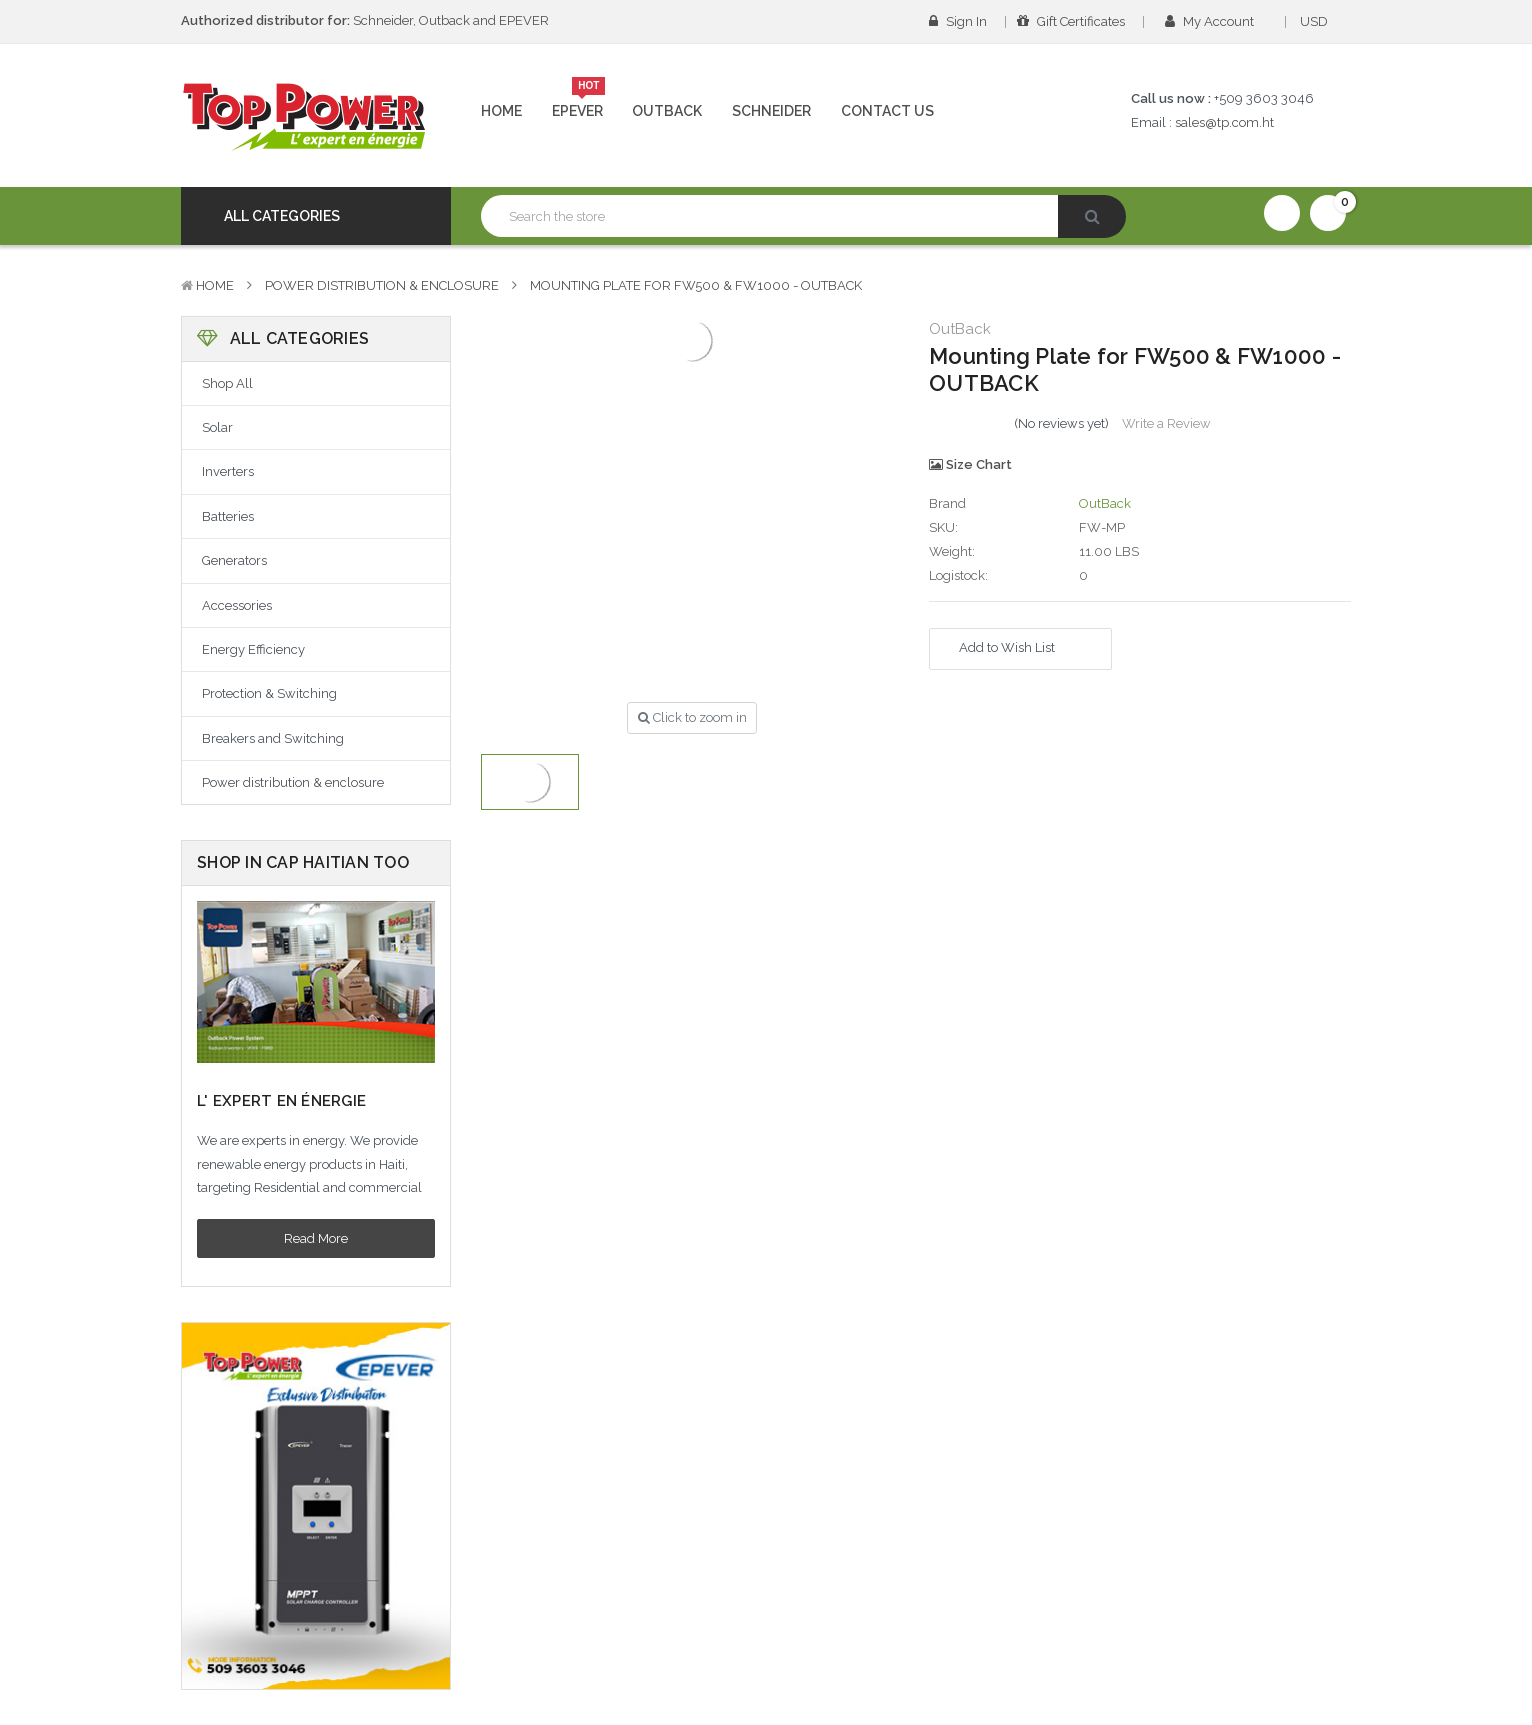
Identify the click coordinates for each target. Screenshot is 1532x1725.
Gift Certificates (1071, 21)
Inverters (228, 471)
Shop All (227, 383)
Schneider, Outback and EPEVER (365, 20)
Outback (667, 111)
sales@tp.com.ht (1224, 122)
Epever (579, 103)
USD (1320, 21)
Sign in (958, 21)
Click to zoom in (692, 717)
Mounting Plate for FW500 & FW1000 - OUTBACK (696, 285)
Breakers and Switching (273, 738)
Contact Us (887, 111)
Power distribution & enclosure (382, 285)
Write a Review (1166, 423)
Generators (234, 560)
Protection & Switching (269, 693)
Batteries (228, 516)
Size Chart (970, 464)
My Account (1216, 21)
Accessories (237, 605)
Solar (217, 427)
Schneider (771, 111)
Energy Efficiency (253, 649)
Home (501, 111)
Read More (316, 1238)
